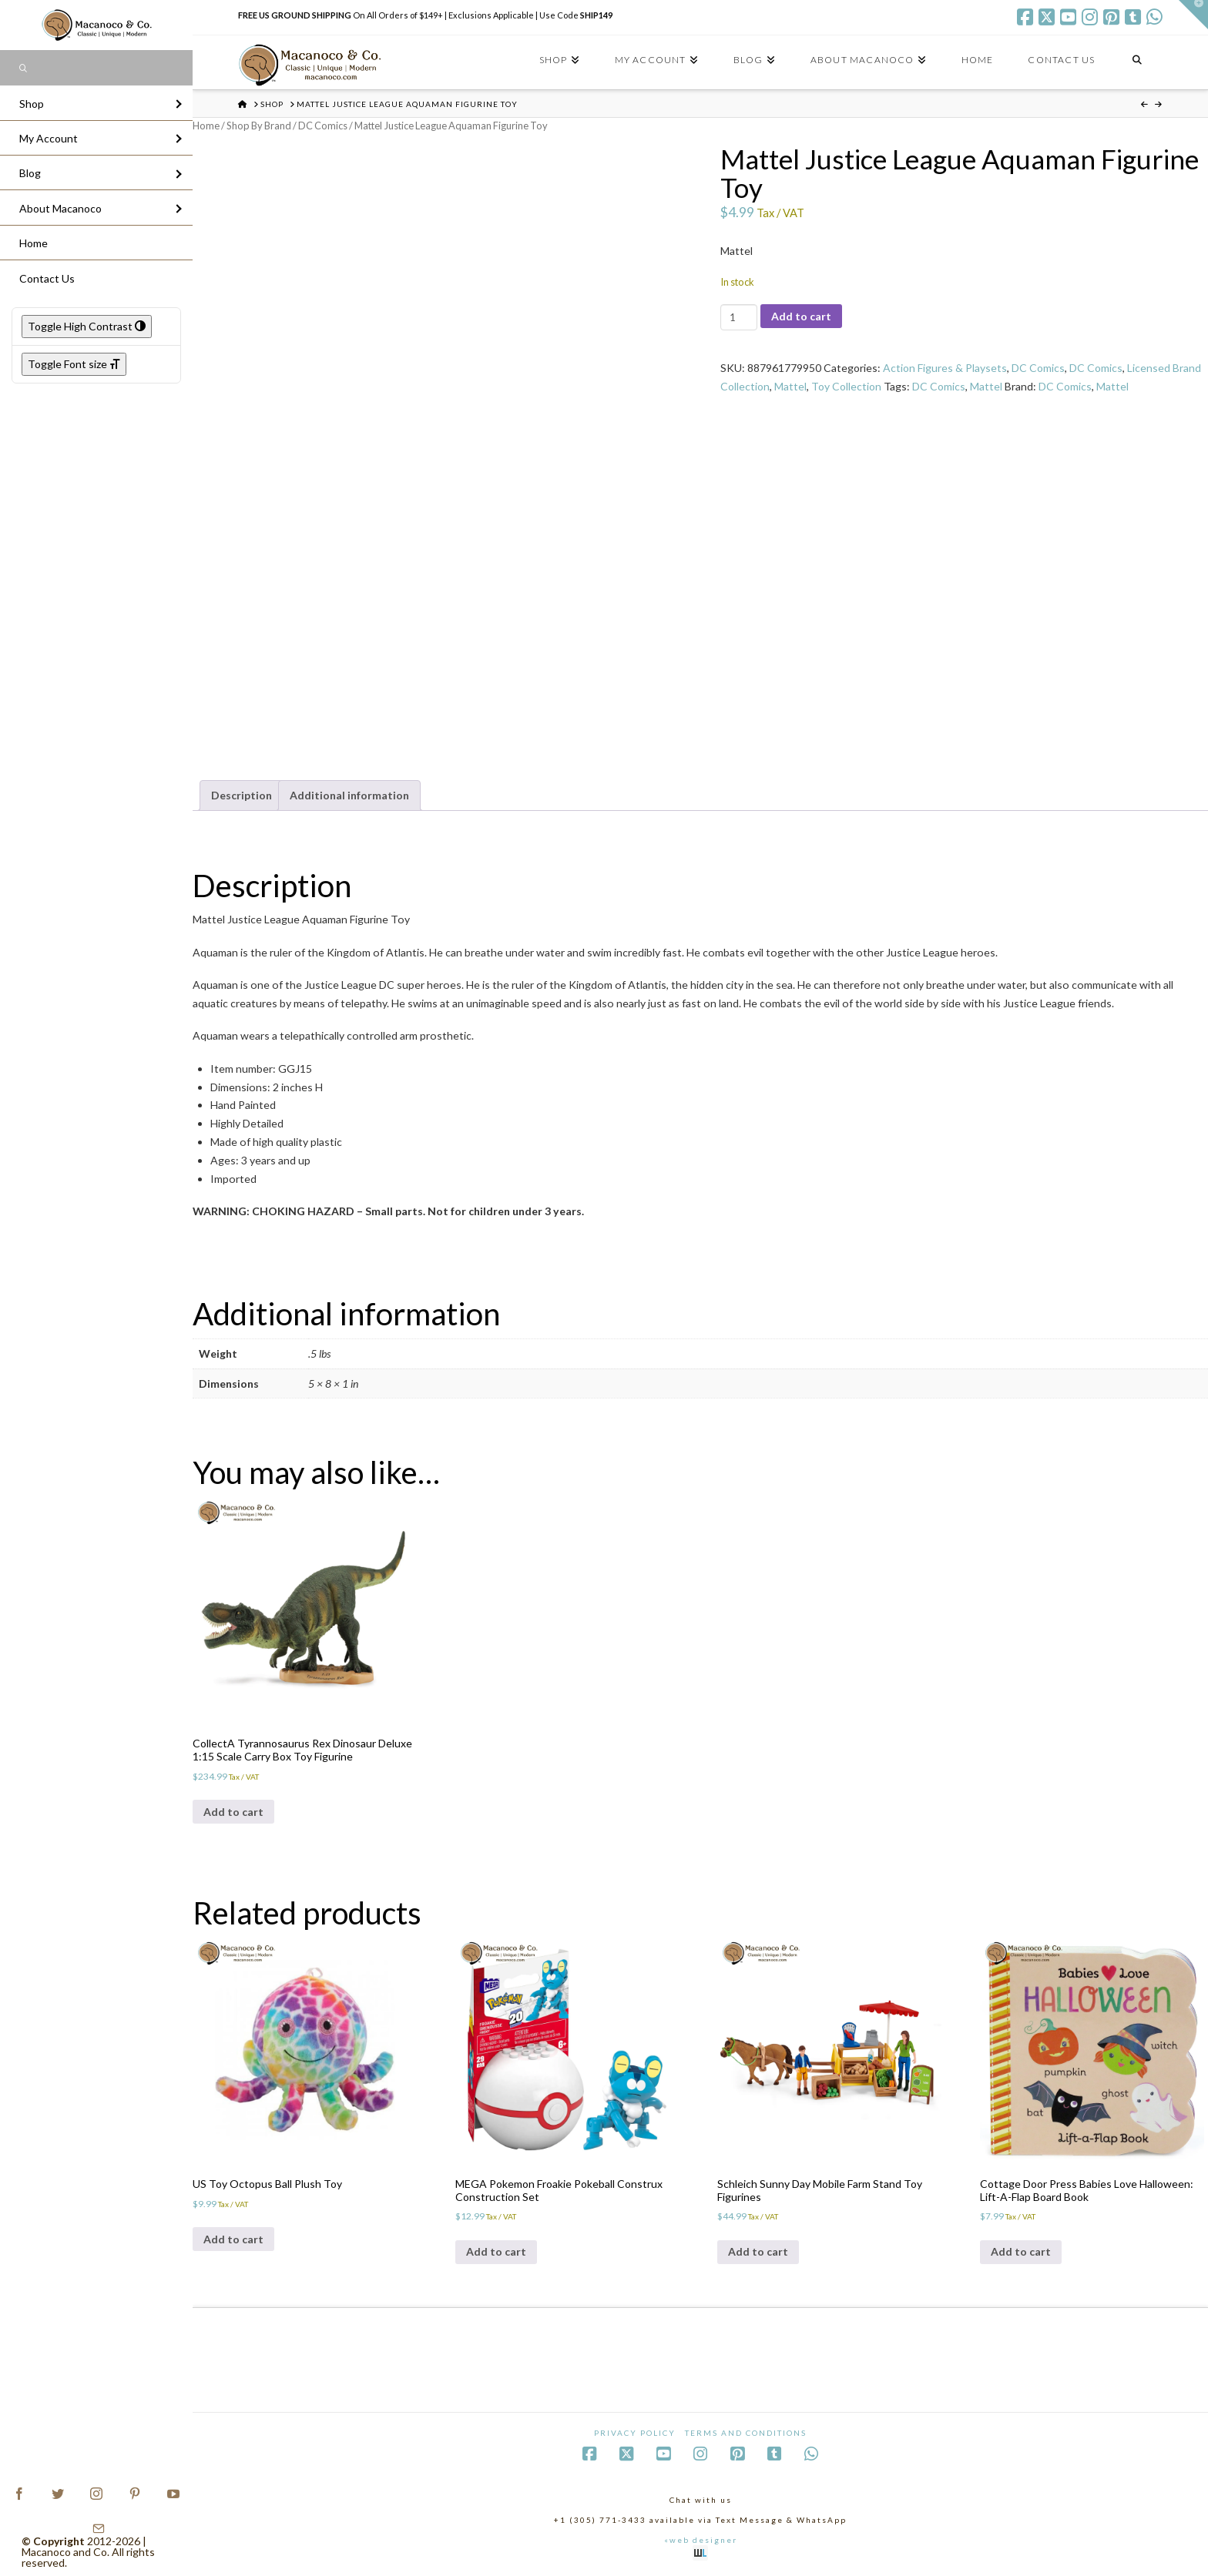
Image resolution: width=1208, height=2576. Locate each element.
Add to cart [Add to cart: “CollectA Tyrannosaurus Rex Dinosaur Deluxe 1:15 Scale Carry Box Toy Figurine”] (233, 1811)
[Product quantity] (738, 317)
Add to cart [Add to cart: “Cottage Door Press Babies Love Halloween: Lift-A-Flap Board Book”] (1021, 2251)
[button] (1193, 14)
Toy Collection (846, 386)
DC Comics (322, 125)
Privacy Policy (635, 2432)
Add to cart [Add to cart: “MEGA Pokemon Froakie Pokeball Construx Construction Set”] (496, 2251)
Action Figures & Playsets (945, 367)
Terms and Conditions (746, 2432)
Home (206, 125)
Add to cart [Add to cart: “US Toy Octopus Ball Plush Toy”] (233, 2239)
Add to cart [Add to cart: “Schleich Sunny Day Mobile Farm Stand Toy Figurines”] (758, 2251)
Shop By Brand (258, 125)
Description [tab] (241, 795)
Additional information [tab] (349, 795)
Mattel (790, 386)
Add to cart (801, 316)
